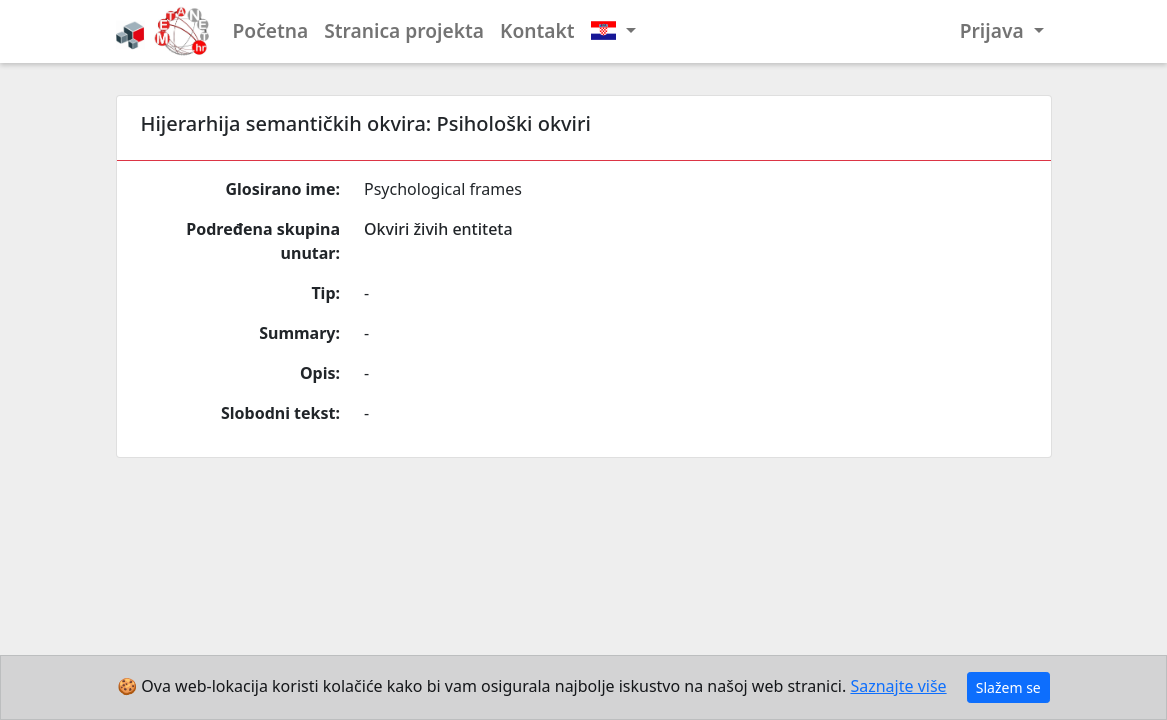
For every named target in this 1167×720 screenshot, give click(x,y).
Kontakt (537, 30)
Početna (271, 30)
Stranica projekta (404, 30)
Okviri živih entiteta (438, 229)
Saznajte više (898, 686)
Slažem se (1008, 687)
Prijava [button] (994, 30)
